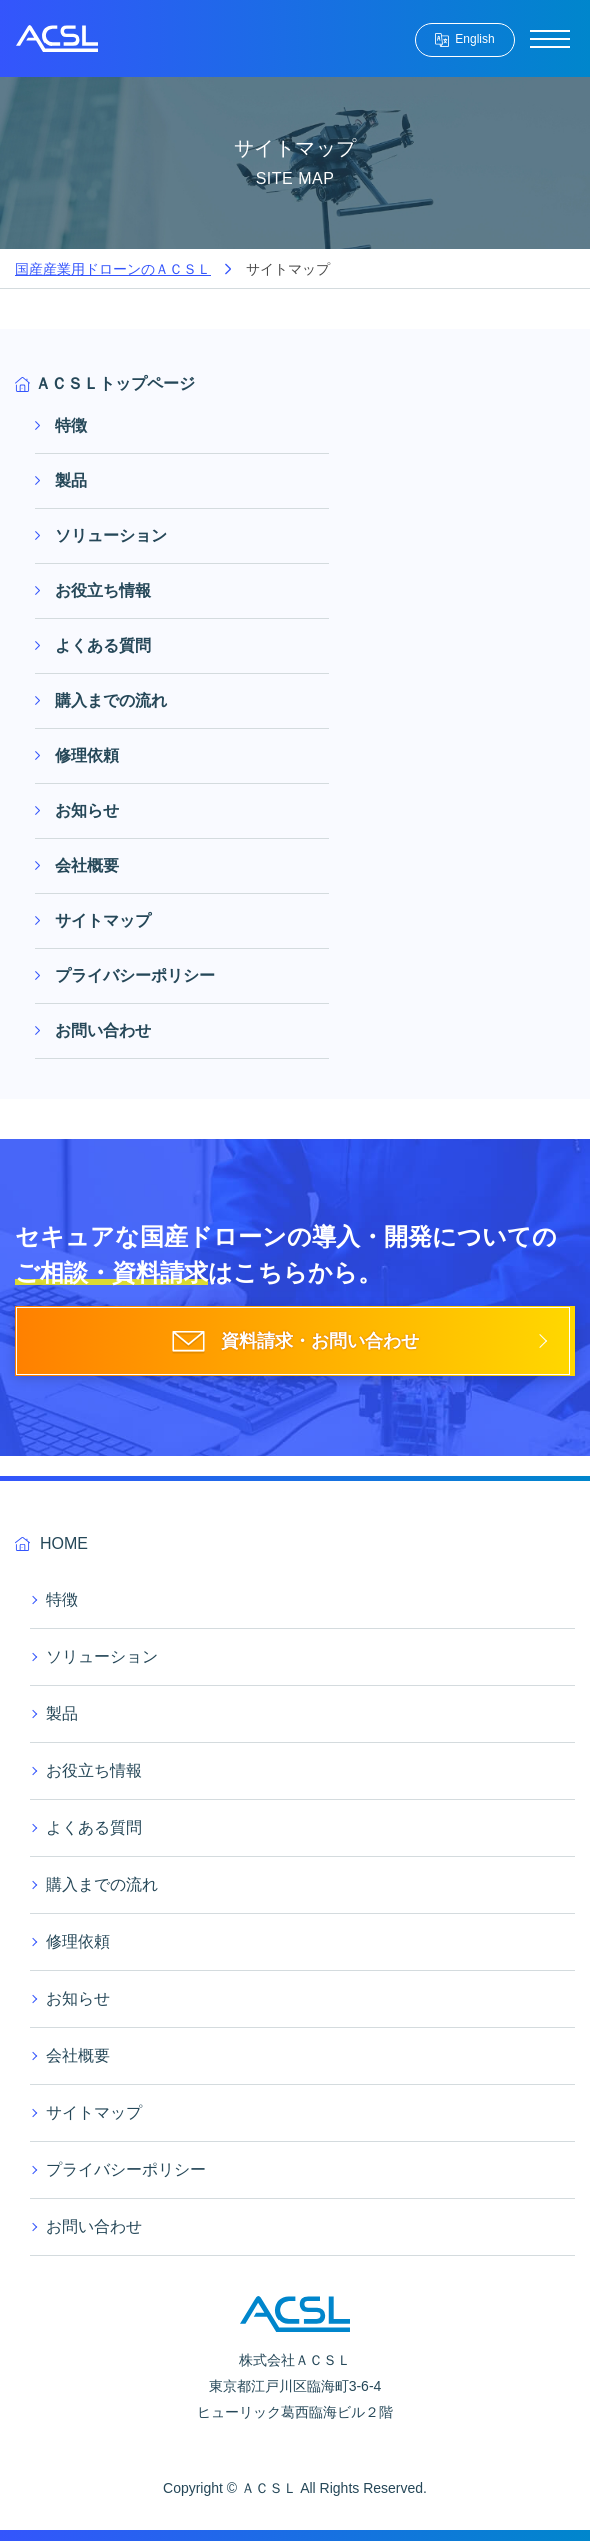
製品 (71, 480)
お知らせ (87, 810)
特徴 (71, 425)
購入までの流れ (111, 700)
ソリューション (111, 535)
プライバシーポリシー (135, 975)
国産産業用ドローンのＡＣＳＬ (113, 269)
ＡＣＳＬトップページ (115, 383)
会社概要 (87, 865)
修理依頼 (87, 755)
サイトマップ (103, 920)
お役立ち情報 (103, 590)
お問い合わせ (103, 1030)
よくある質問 (103, 645)
